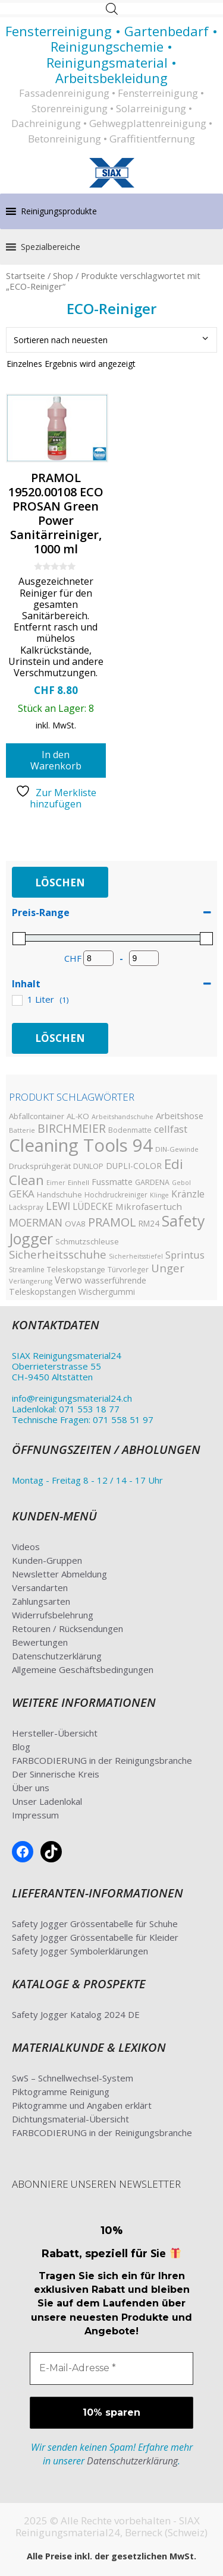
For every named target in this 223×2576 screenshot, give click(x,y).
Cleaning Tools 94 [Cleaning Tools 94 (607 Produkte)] (81, 1145)
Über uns (30, 1788)
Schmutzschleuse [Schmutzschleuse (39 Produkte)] (87, 1241)
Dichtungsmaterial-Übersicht (70, 2119)
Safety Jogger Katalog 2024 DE (76, 2014)
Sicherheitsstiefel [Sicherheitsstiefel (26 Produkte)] (136, 1256)
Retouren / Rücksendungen (67, 1628)
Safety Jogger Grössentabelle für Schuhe (95, 1923)
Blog (21, 1747)
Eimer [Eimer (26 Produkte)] (55, 1182)
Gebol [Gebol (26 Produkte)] (181, 1182)
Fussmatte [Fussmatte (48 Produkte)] (112, 1181)
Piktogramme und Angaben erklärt (82, 2105)
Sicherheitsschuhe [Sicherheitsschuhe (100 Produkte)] (57, 1254)
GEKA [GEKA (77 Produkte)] (21, 1193)
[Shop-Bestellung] (111, 340)
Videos (26, 1546)
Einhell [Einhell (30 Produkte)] (78, 1182)
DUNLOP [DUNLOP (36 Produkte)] (88, 1166)
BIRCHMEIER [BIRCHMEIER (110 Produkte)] (71, 1128)
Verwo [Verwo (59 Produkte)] (68, 1280)
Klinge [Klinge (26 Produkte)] (159, 1195)
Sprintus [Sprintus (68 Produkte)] (185, 1255)
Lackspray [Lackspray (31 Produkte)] (26, 1207)
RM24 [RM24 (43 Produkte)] (149, 1223)
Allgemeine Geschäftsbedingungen (82, 1669)
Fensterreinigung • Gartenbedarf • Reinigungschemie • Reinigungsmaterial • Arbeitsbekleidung (111, 54)
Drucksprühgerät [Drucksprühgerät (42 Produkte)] (40, 1166)
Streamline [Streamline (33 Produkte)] (27, 1270)
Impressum (35, 1815)
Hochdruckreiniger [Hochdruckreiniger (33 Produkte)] (115, 1195)
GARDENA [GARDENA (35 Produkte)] (152, 1182)
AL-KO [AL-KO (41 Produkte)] (78, 1116)
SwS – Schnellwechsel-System (72, 2078)
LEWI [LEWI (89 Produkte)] (58, 1206)
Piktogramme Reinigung (60, 2091)
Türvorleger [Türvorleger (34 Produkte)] (128, 1270)
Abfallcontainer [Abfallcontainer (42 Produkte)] (36, 1116)
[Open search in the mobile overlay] (112, 8)
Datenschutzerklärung (57, 1656)
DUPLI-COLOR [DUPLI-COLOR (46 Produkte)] (134, 1165)
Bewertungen (40, 1642)
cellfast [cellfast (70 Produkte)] (170, 1129)
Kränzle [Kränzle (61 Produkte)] (188, 1193)
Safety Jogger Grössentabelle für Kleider (95, 1937)
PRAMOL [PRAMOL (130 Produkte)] (112, 1221)
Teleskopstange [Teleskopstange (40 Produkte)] (76, 1269)
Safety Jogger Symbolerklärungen (80, 1951)
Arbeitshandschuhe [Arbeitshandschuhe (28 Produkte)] (122, 1116)
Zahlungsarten (41, 1601)
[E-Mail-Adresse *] (111, 2368)
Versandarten (40, 1587)
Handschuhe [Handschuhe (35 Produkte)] (59, 1195)
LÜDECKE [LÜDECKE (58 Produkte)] (93, 1206)
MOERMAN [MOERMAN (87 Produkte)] (35, 1222)
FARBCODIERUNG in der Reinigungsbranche (102, 1760)
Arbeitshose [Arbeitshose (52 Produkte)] (179, 1115)
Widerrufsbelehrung (52, 1615)
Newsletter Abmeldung (59, 1574)
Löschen (60, 882)
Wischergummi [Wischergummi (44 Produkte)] (106, 1291)
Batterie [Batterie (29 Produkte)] (22, 1130)
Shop (63, 275)
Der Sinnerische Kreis (55, 1774)
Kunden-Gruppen (47, 1560)
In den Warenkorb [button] (55, 760)
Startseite (25, 275)
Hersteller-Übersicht (55, 1733)
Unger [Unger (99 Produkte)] (167, 1267)
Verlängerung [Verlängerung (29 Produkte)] (30, 1280)
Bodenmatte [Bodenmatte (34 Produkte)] (130, 1130)
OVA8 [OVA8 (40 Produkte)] (75, 1223)
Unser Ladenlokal (47, 1801)
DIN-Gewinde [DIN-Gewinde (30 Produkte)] (177, 1149)
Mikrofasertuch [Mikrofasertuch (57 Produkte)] (148, 1206)
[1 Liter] (16, 1000)
